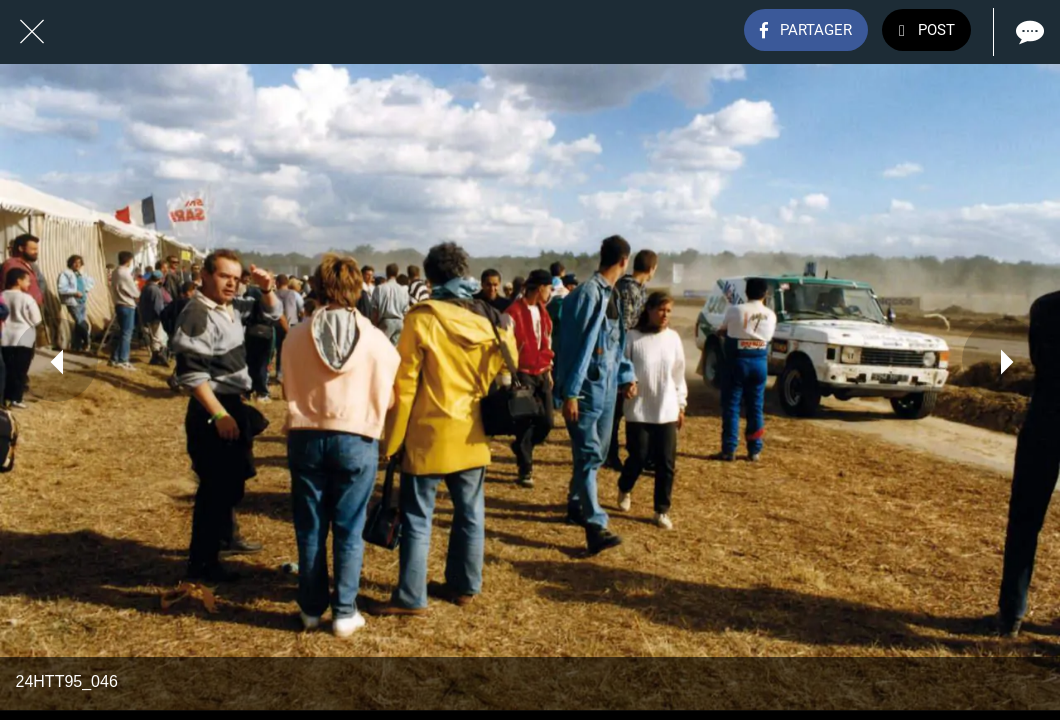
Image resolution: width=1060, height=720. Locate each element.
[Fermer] (32, 32)
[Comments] (1028, 32)
